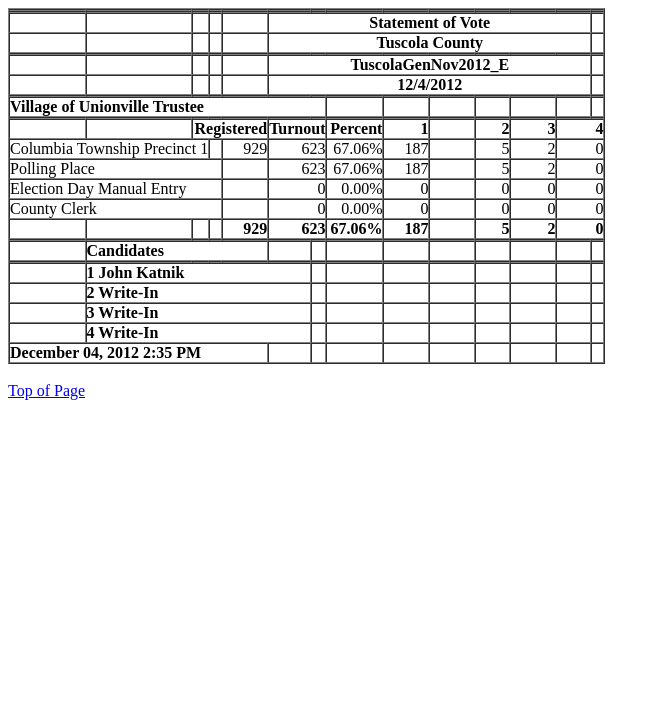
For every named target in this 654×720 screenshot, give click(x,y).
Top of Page (46, 390)
